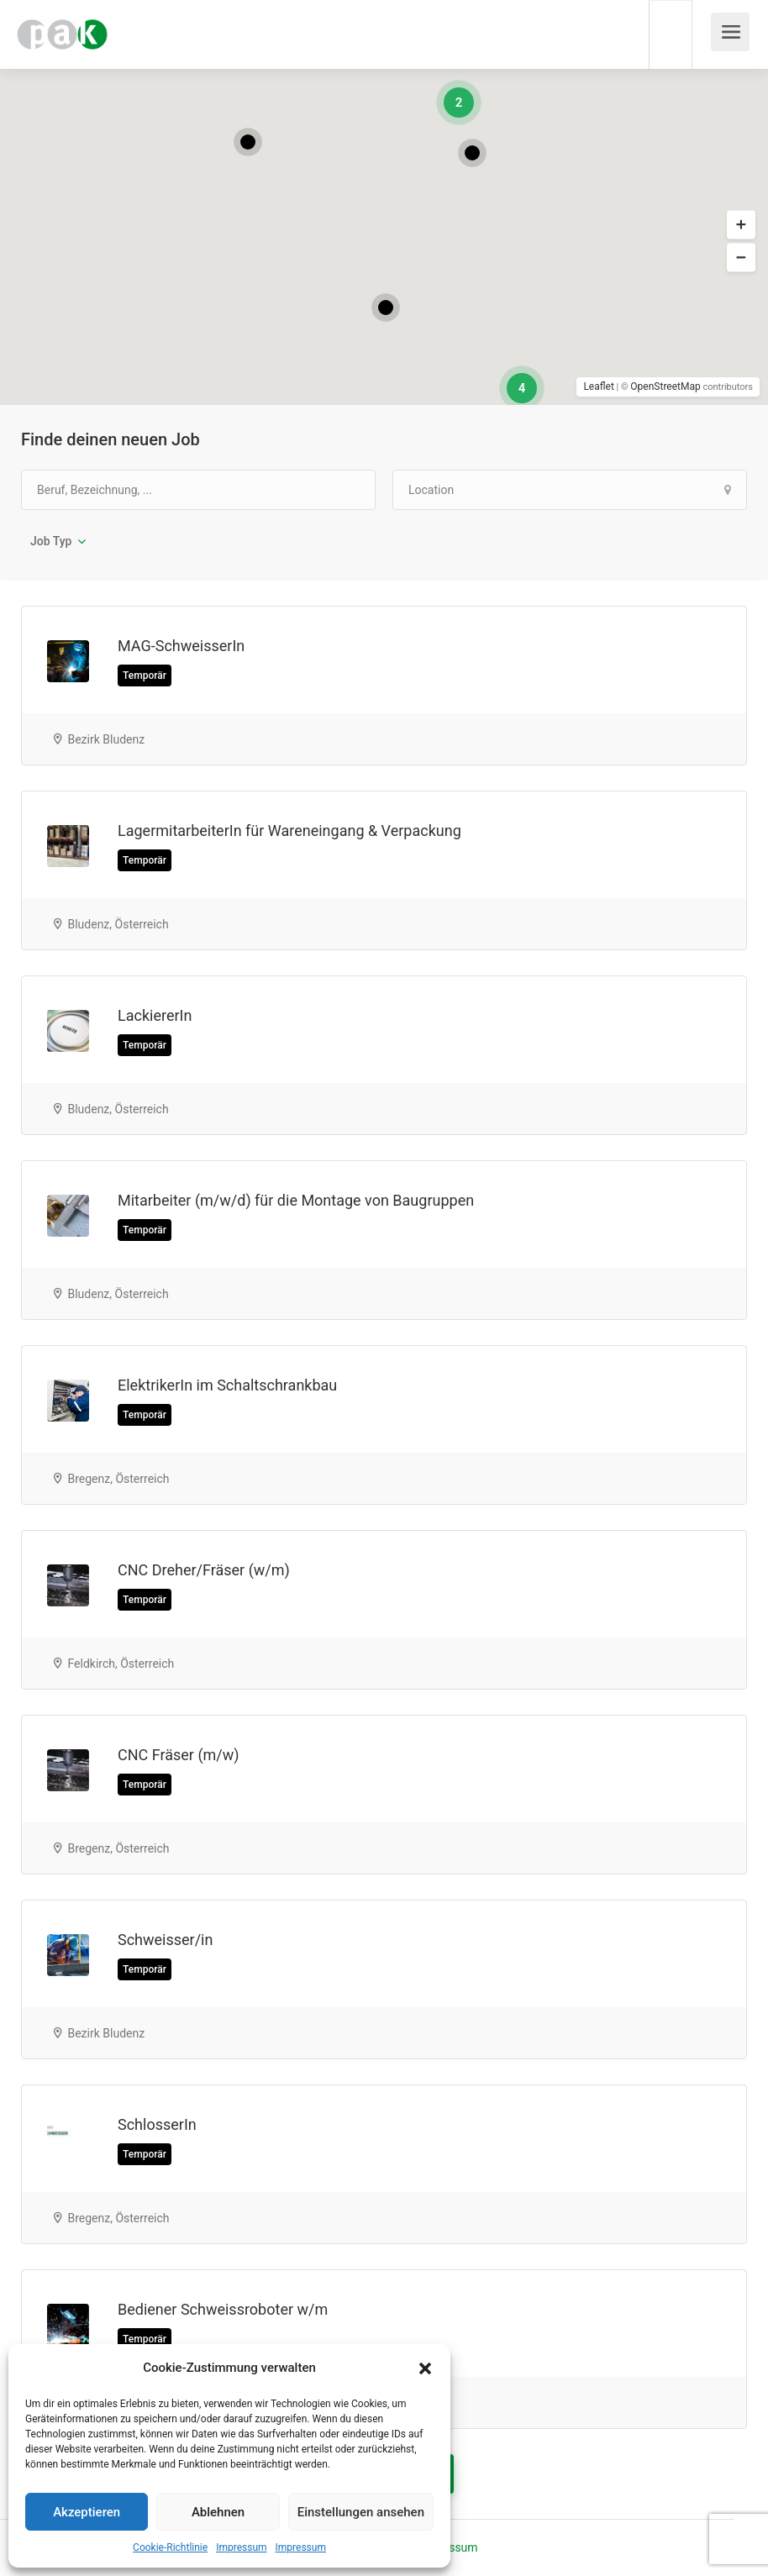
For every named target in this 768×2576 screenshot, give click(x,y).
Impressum (241, 2547)
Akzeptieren (86, 2512)
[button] (425, 2368)
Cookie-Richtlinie (170, 2547)
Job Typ (51, 541)
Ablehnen (218, 2512)
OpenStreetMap (665, 386)
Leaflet (598, 386)
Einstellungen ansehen (360, 2512)
